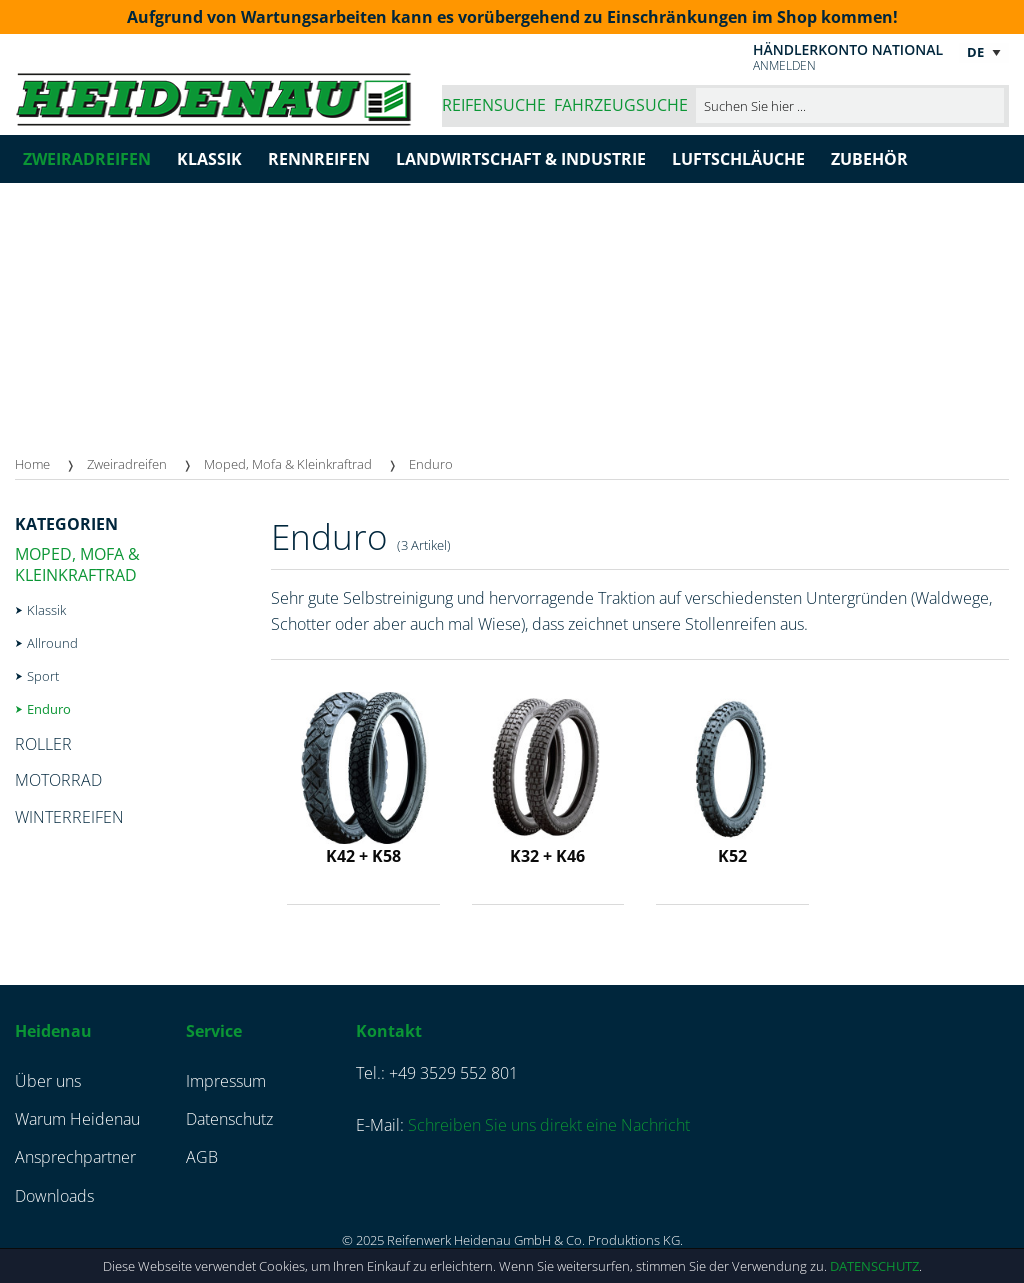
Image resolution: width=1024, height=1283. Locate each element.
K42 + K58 (363, 856)
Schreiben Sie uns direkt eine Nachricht (549, 1125)
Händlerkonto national (848, 49)
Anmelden (784, 65)
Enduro (431, 464)
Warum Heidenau (77, 1119)
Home (32, 464)
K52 (732, 856)
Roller (43, 744)
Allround (52, 643)
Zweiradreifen (127, 464)
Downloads (54, 1196)
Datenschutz (874, 1266)
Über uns (48, 1081)
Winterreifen (69, 817)
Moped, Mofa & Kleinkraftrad (288, 464)
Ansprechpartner (75, 1157)
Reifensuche (494, 105)
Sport (43, 676)
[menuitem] (51, 464)
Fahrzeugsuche (621, 105)
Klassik (46, 610)
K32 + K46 (547, 856)
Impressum (226, 1081)
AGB (202, 1157)
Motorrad (58, 780)
